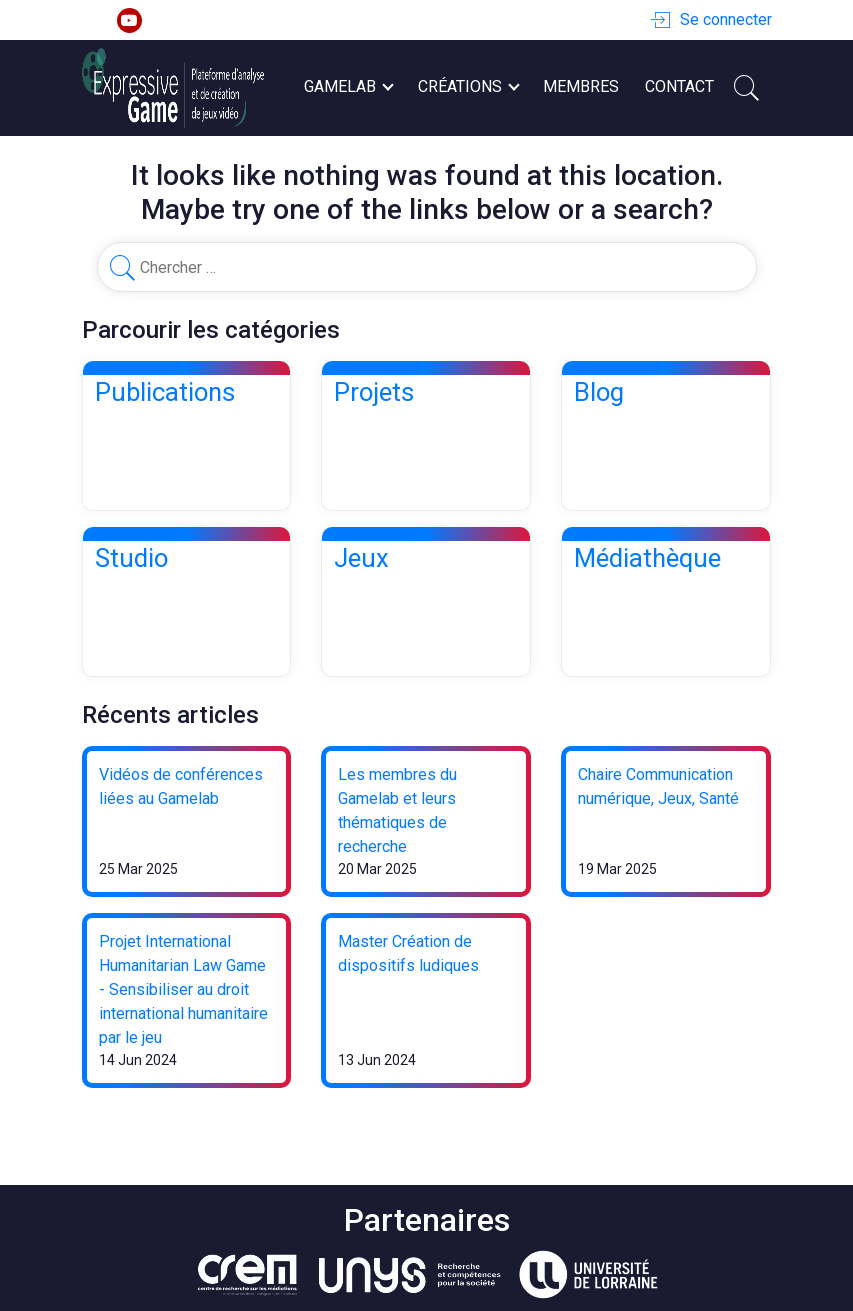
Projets (374, 392)
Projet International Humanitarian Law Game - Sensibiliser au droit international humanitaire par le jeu (183, 989)
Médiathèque (647, 558)
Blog (599, 392)
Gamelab (348, 87)
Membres (581, 86)
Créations (468, 87)
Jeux (361, 558)
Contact (679, 86)
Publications (165, 392)
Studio (131, 558)
